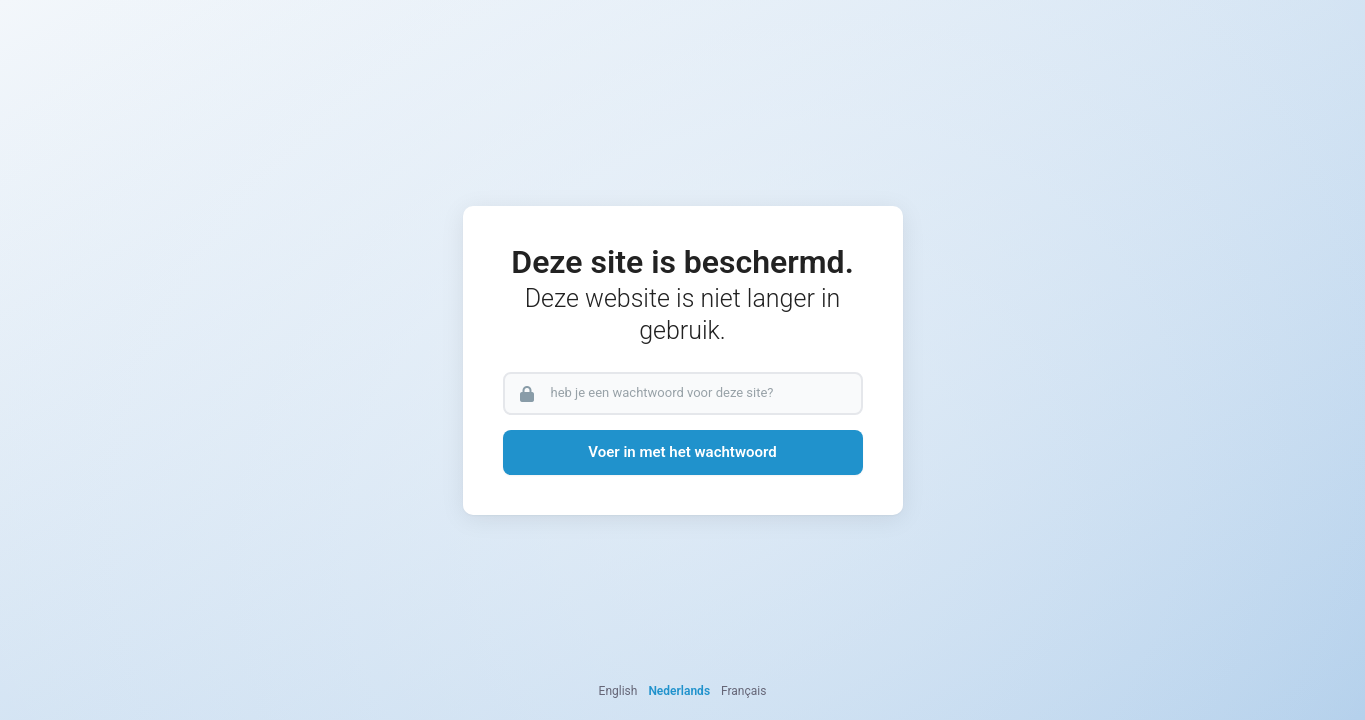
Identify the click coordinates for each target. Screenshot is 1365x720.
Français (743, 691)
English (618, 691)
